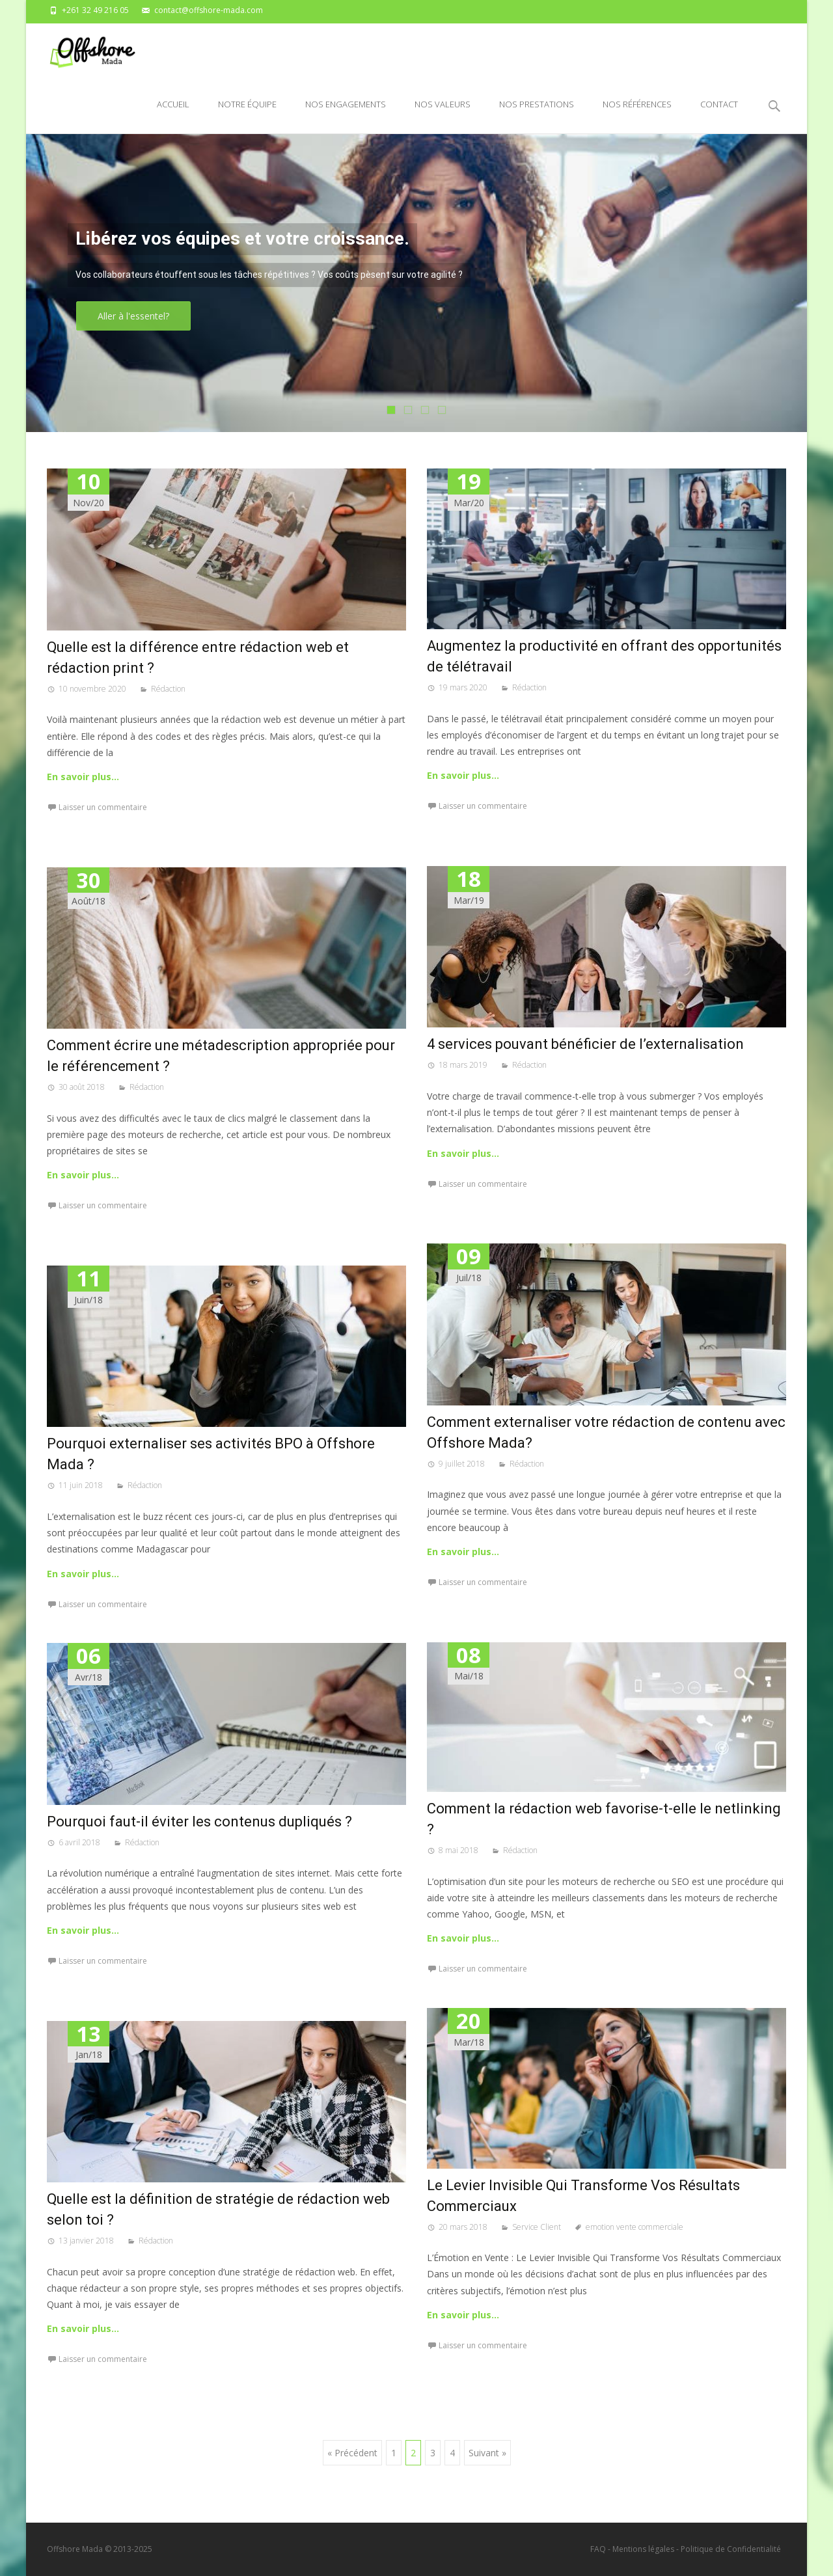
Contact (719, 115)
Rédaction (168, 688)
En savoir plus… (83, 776)
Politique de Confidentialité (731, 2549)
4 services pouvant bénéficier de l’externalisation (585, 1044)
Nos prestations (536, 115)
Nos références (637, 115)
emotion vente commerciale (634, 2226)
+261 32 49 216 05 (95, 10)
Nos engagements (345, 115)
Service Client (536, 2226)
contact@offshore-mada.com (208, 10)
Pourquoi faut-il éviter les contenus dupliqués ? (199, 1821)
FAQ (598, 2549)
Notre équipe (247, 115)
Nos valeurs (443, 115)
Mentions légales (643, 2549)
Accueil (173, 115)
